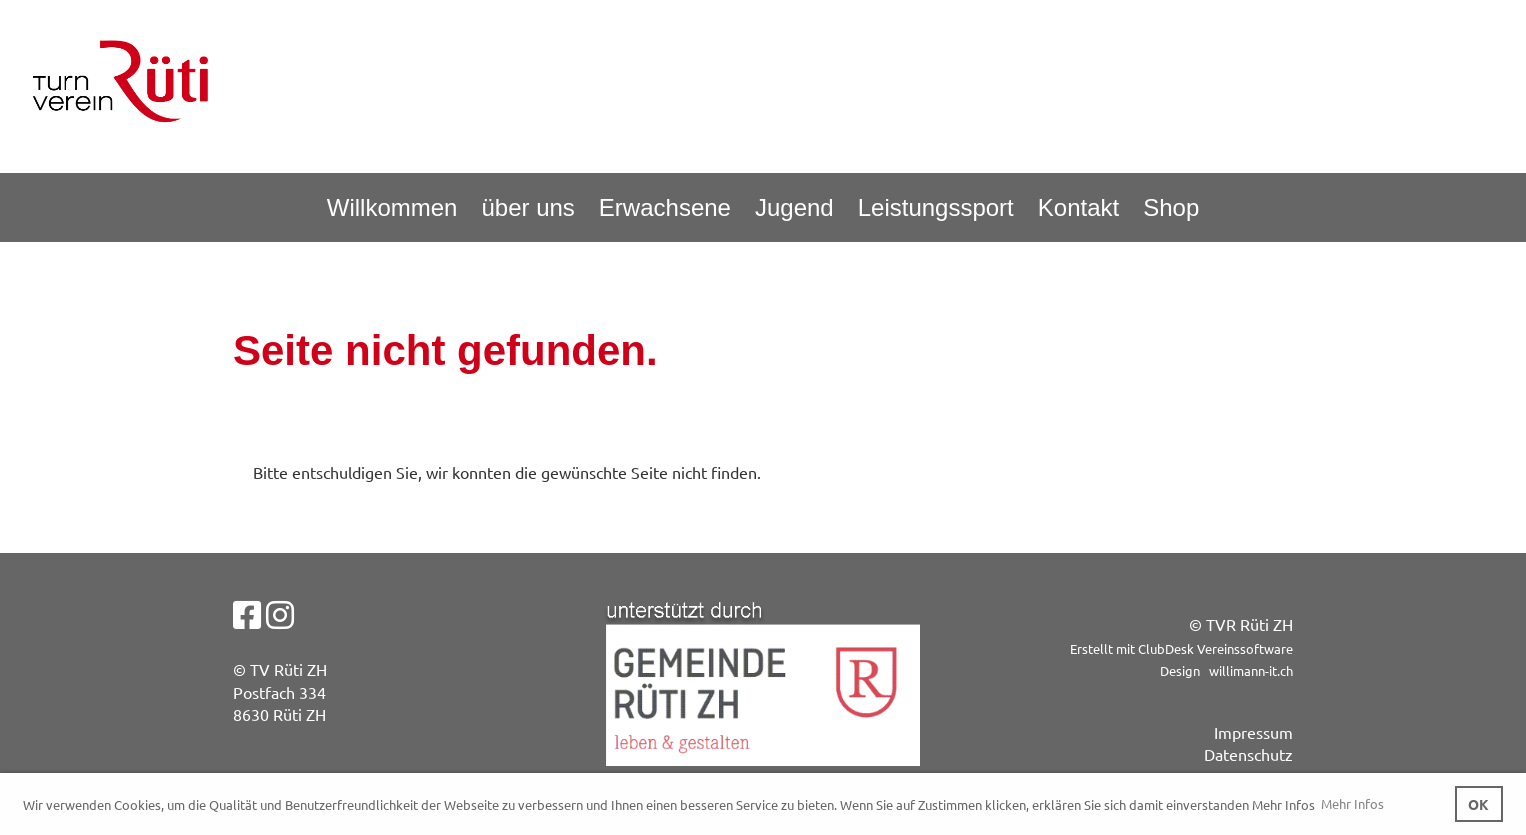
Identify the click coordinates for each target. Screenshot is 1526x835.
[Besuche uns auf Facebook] (247, 614)
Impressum (1253, 732)
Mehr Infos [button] (1352, 803)
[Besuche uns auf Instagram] (280, 614)
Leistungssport (936, 207)
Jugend (794, 207)
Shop (1171, 207)
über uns (527, 207)
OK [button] (1478, 804)
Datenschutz (1248, 754)
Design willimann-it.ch (1226, 670)
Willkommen (392, 207)
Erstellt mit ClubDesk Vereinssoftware (1181, 648)
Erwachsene (665, 207)
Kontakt (1078, 207)
